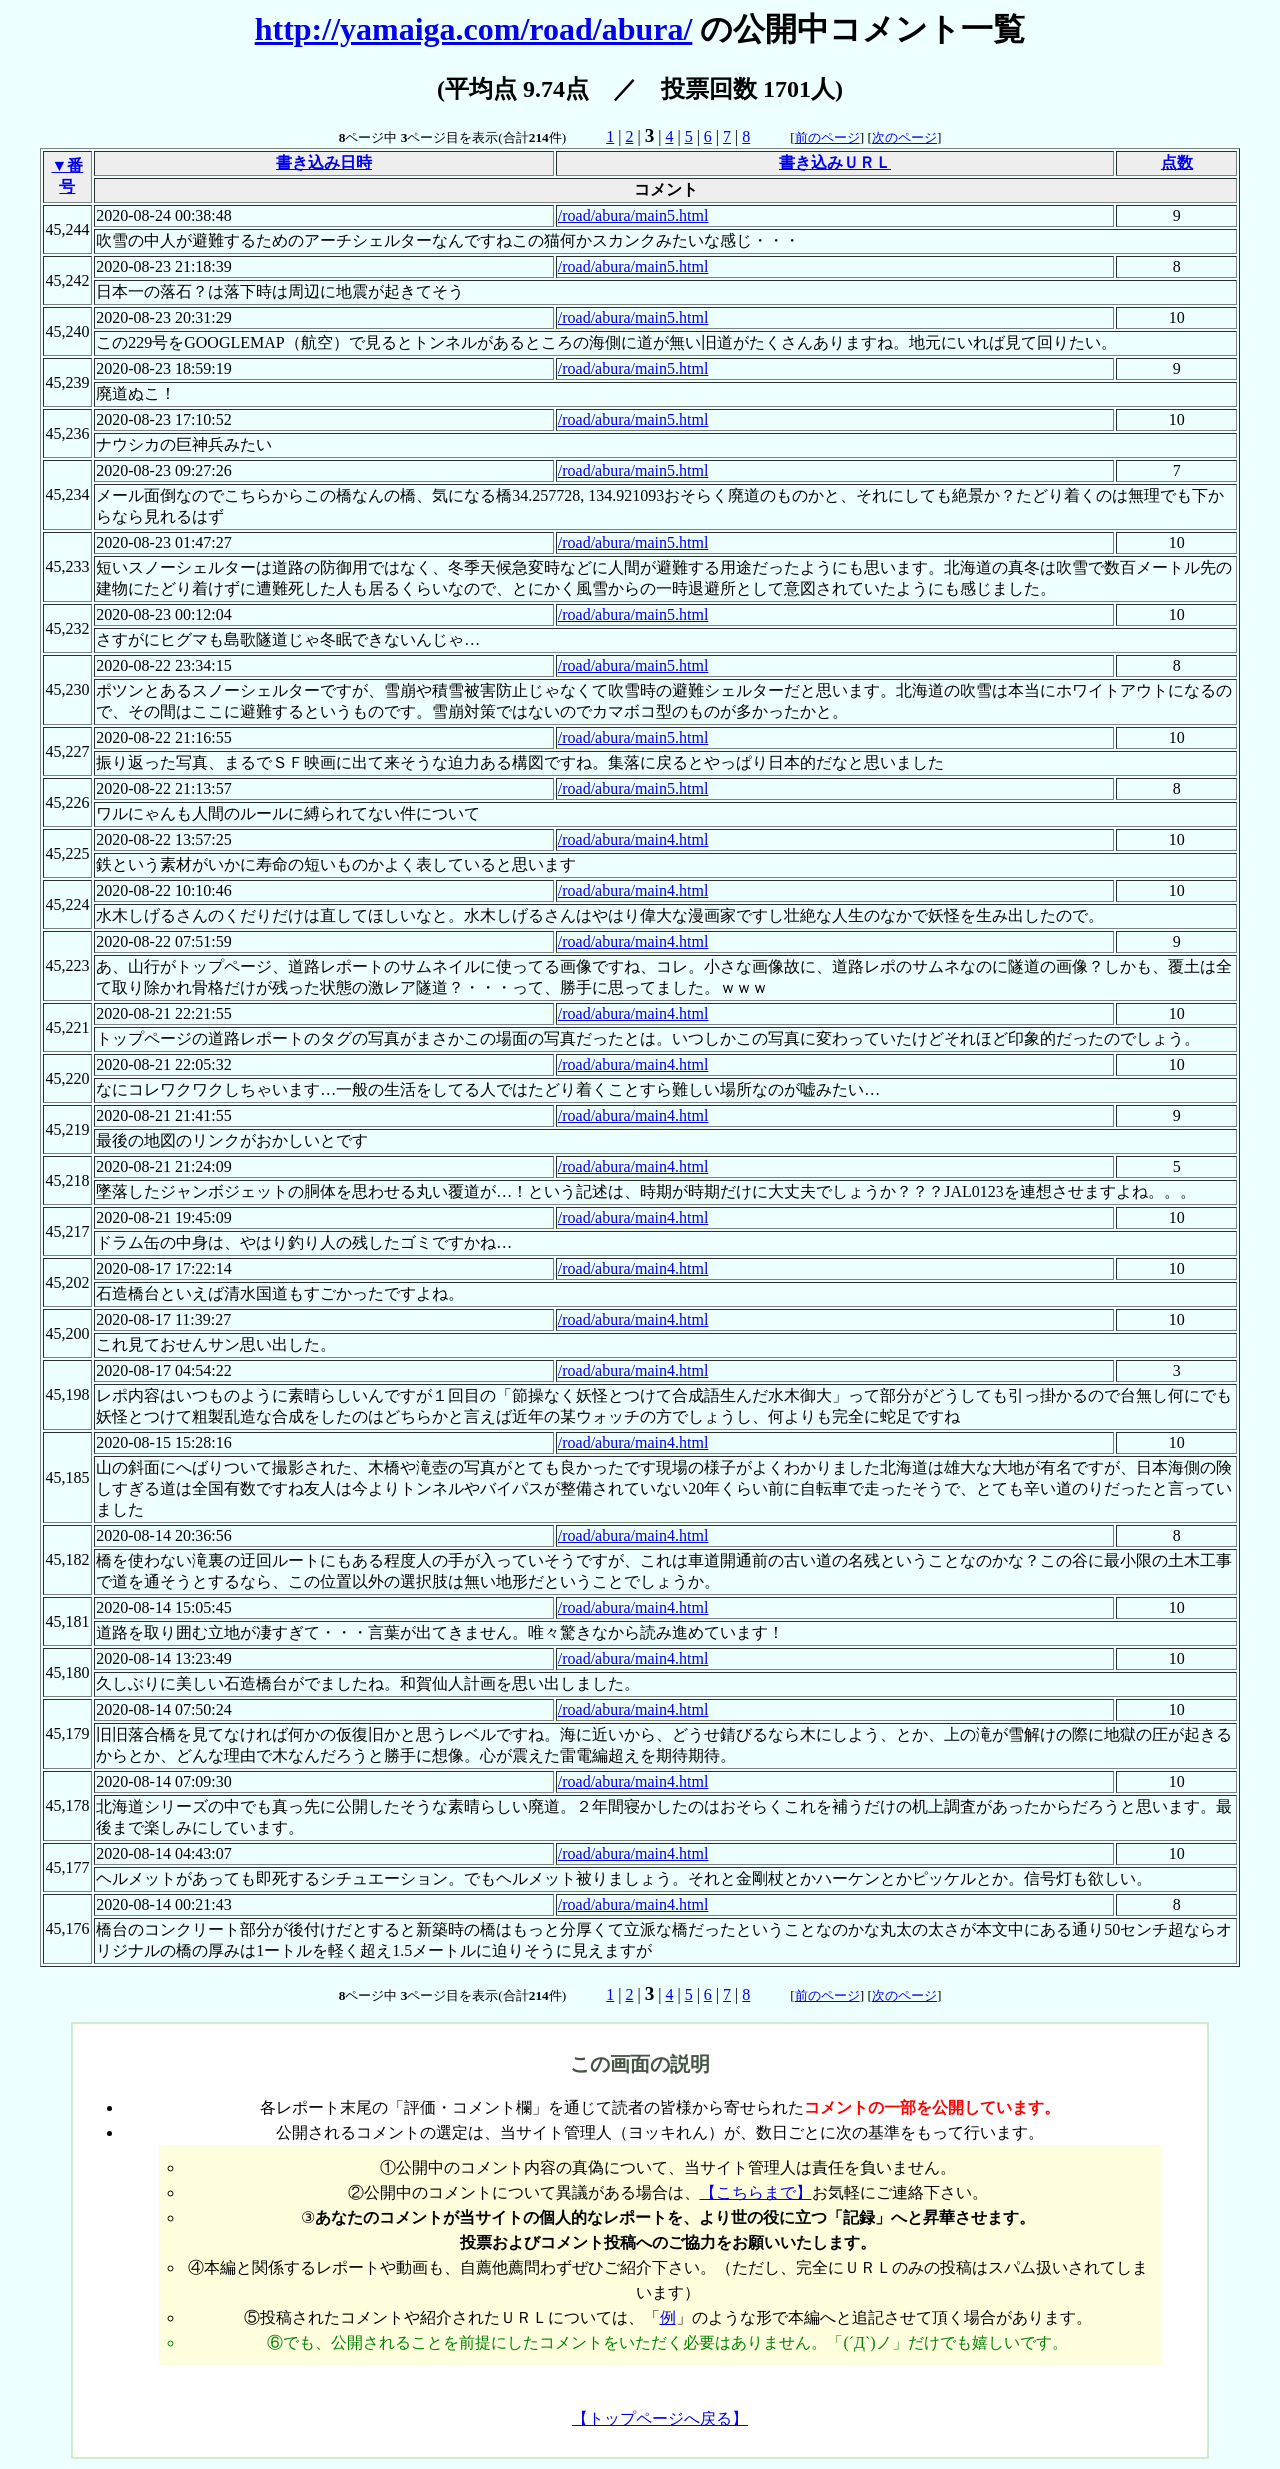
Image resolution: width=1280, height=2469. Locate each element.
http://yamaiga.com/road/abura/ (474, 29)
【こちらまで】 (756, 2192)
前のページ (827, 137)
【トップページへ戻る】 (660, 2418)
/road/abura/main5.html (633, 215)
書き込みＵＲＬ (835, 162)
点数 (1177, 162)
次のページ (904, 137)
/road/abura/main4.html (633, 839)
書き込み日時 (324, 162)
